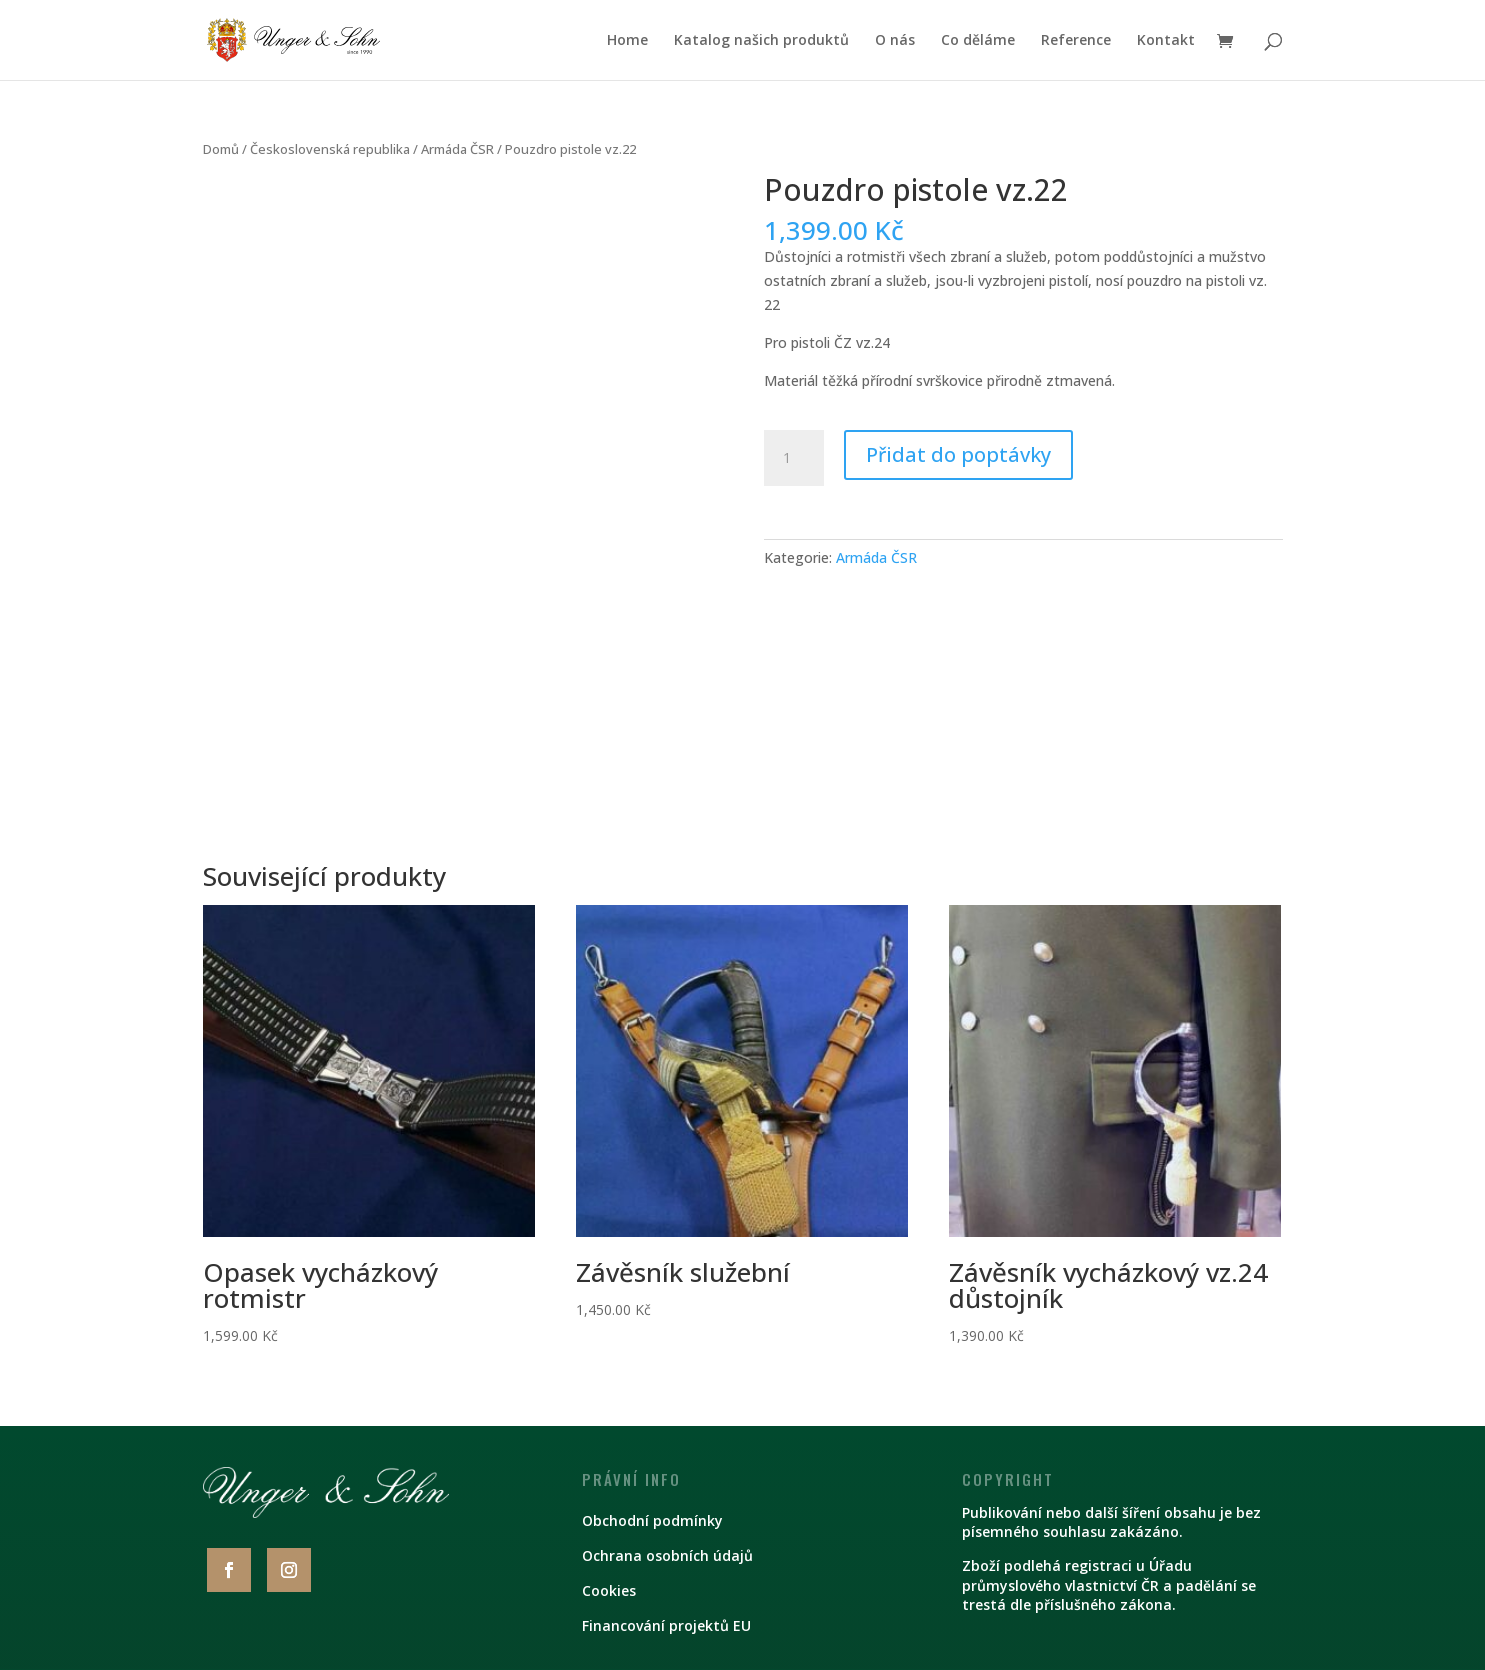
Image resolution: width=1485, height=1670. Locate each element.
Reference (1076, 41)
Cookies (609, 1590)
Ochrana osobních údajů (667, 1555)
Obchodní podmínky (652, 1520)
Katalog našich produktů (761, 41)
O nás (895, 41)
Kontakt (1166, 41)
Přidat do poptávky (958, 454)
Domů (221, 149)
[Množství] (794, 458)
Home (627, 41)
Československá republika (330, 149)
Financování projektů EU (666, 1625)
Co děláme (978, 41)
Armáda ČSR (457, 149)
